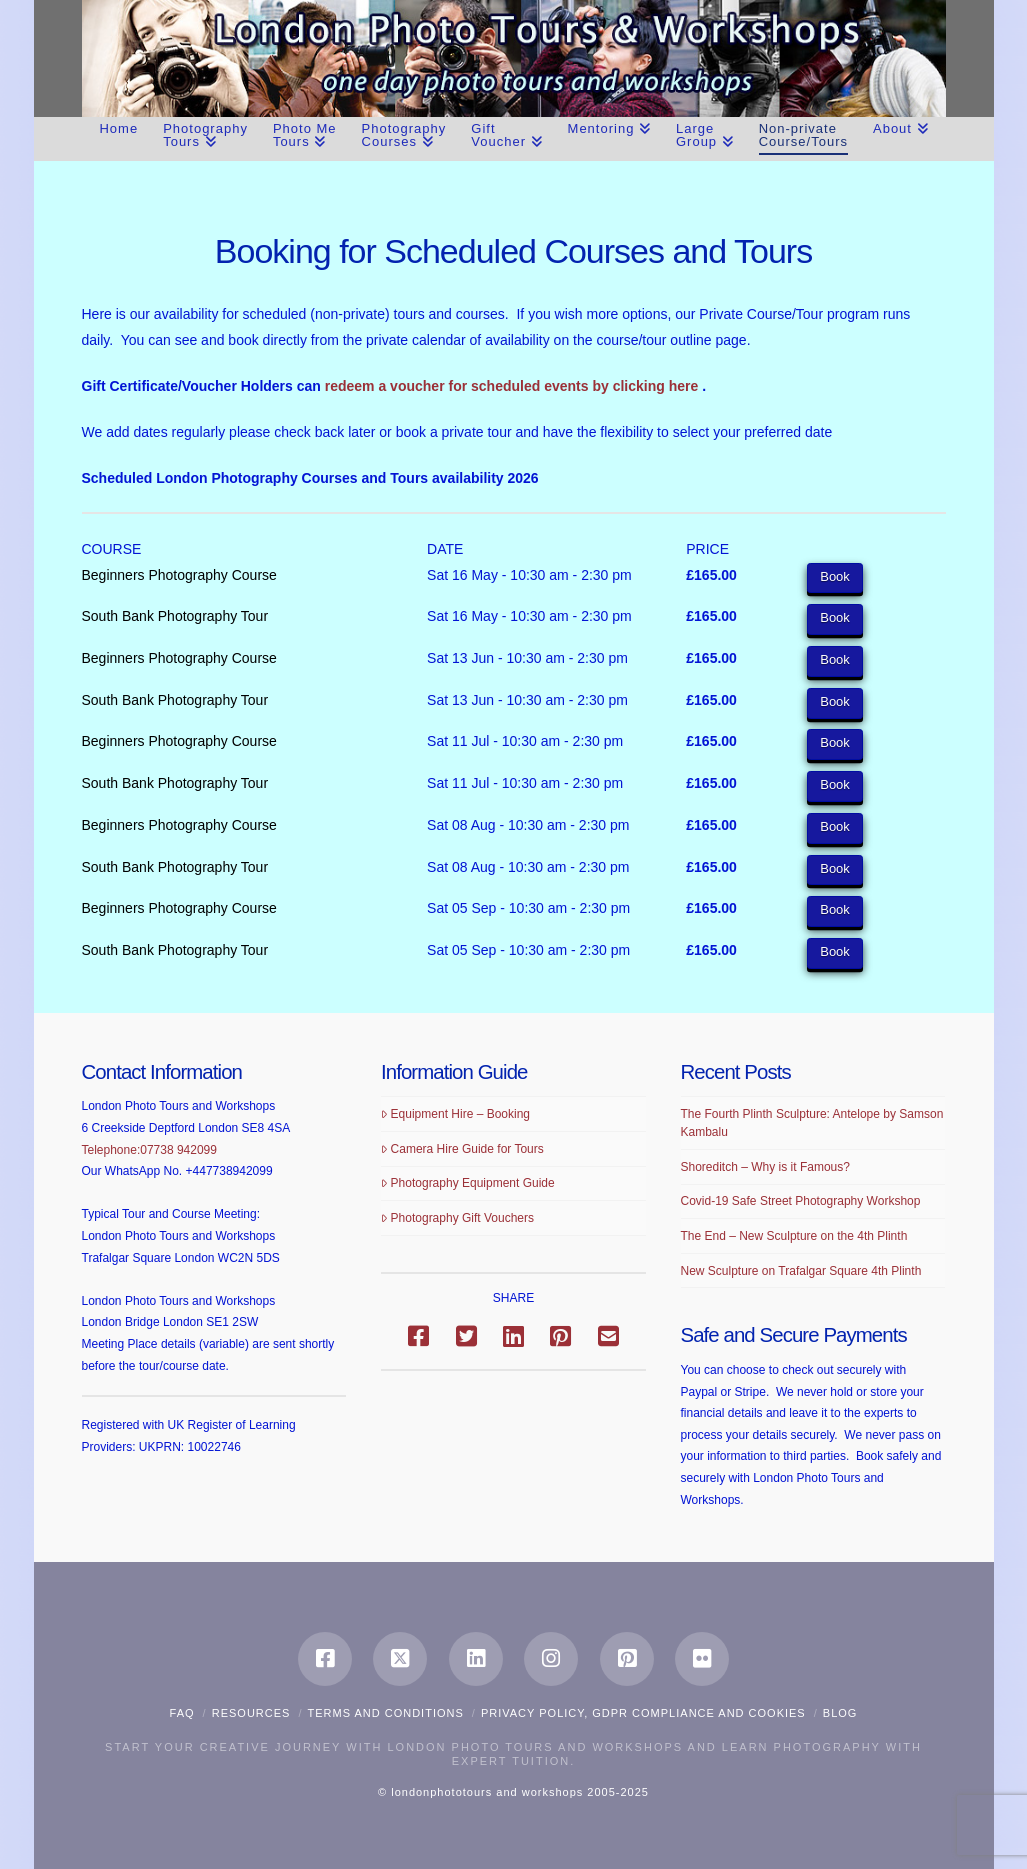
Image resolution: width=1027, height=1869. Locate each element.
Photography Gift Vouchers (457, 1218)
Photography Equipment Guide (468, 1183)
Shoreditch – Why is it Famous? (765, 1167)
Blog (840, 1713)
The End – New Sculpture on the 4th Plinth (794, 1236)
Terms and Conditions (386, 1713)
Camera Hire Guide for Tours (462, 1149)
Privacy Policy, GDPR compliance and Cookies (643, 1713)
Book (835, 576)
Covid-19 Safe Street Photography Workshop (801, 1201)
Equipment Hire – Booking (455, 1114)
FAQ (182, 1713)
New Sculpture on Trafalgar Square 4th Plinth (801, 1271)
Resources (251, 1713)
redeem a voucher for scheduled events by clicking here (513, 386)
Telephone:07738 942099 (149, 1150)
